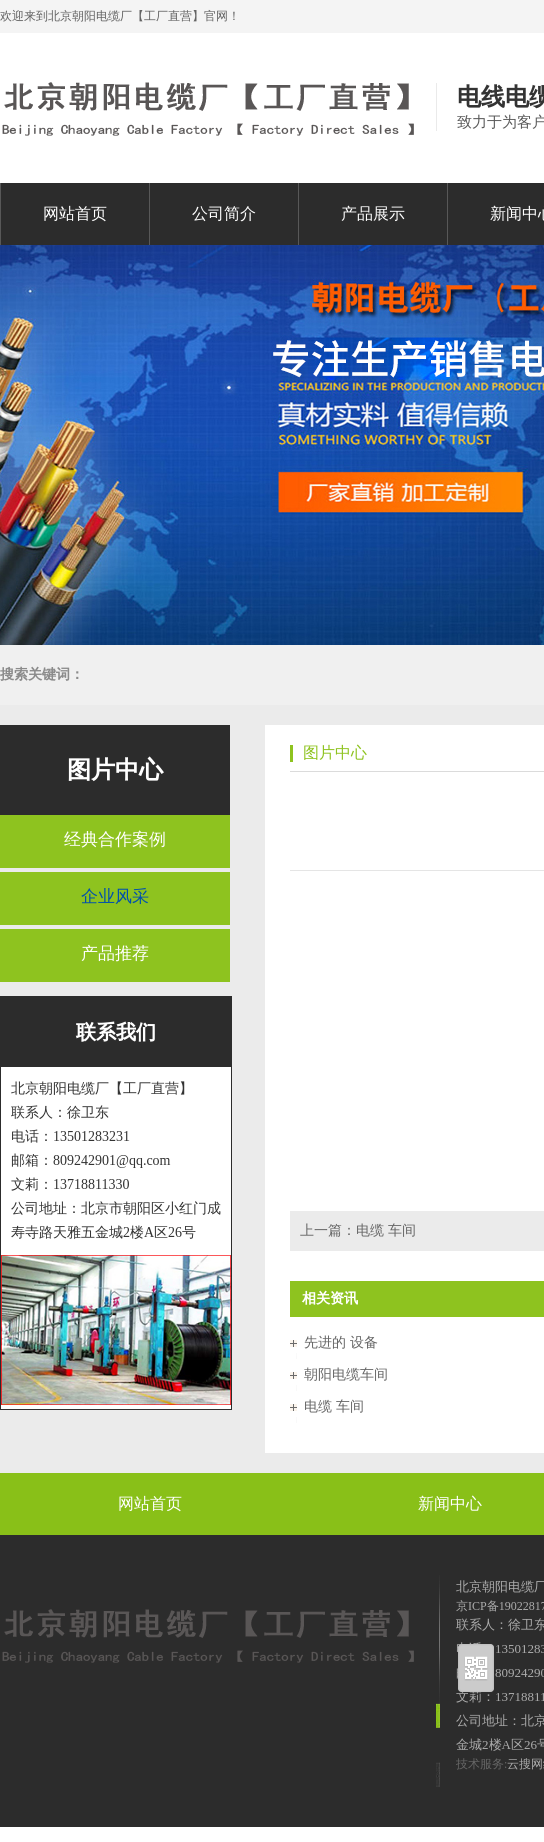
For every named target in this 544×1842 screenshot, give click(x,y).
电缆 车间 (386, 1230)
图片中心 (115, 770)
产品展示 (373, 213)
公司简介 (224, 213)
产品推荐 (115, 953)
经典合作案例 (115, 839)
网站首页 (75, 213)
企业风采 (115, 896)
